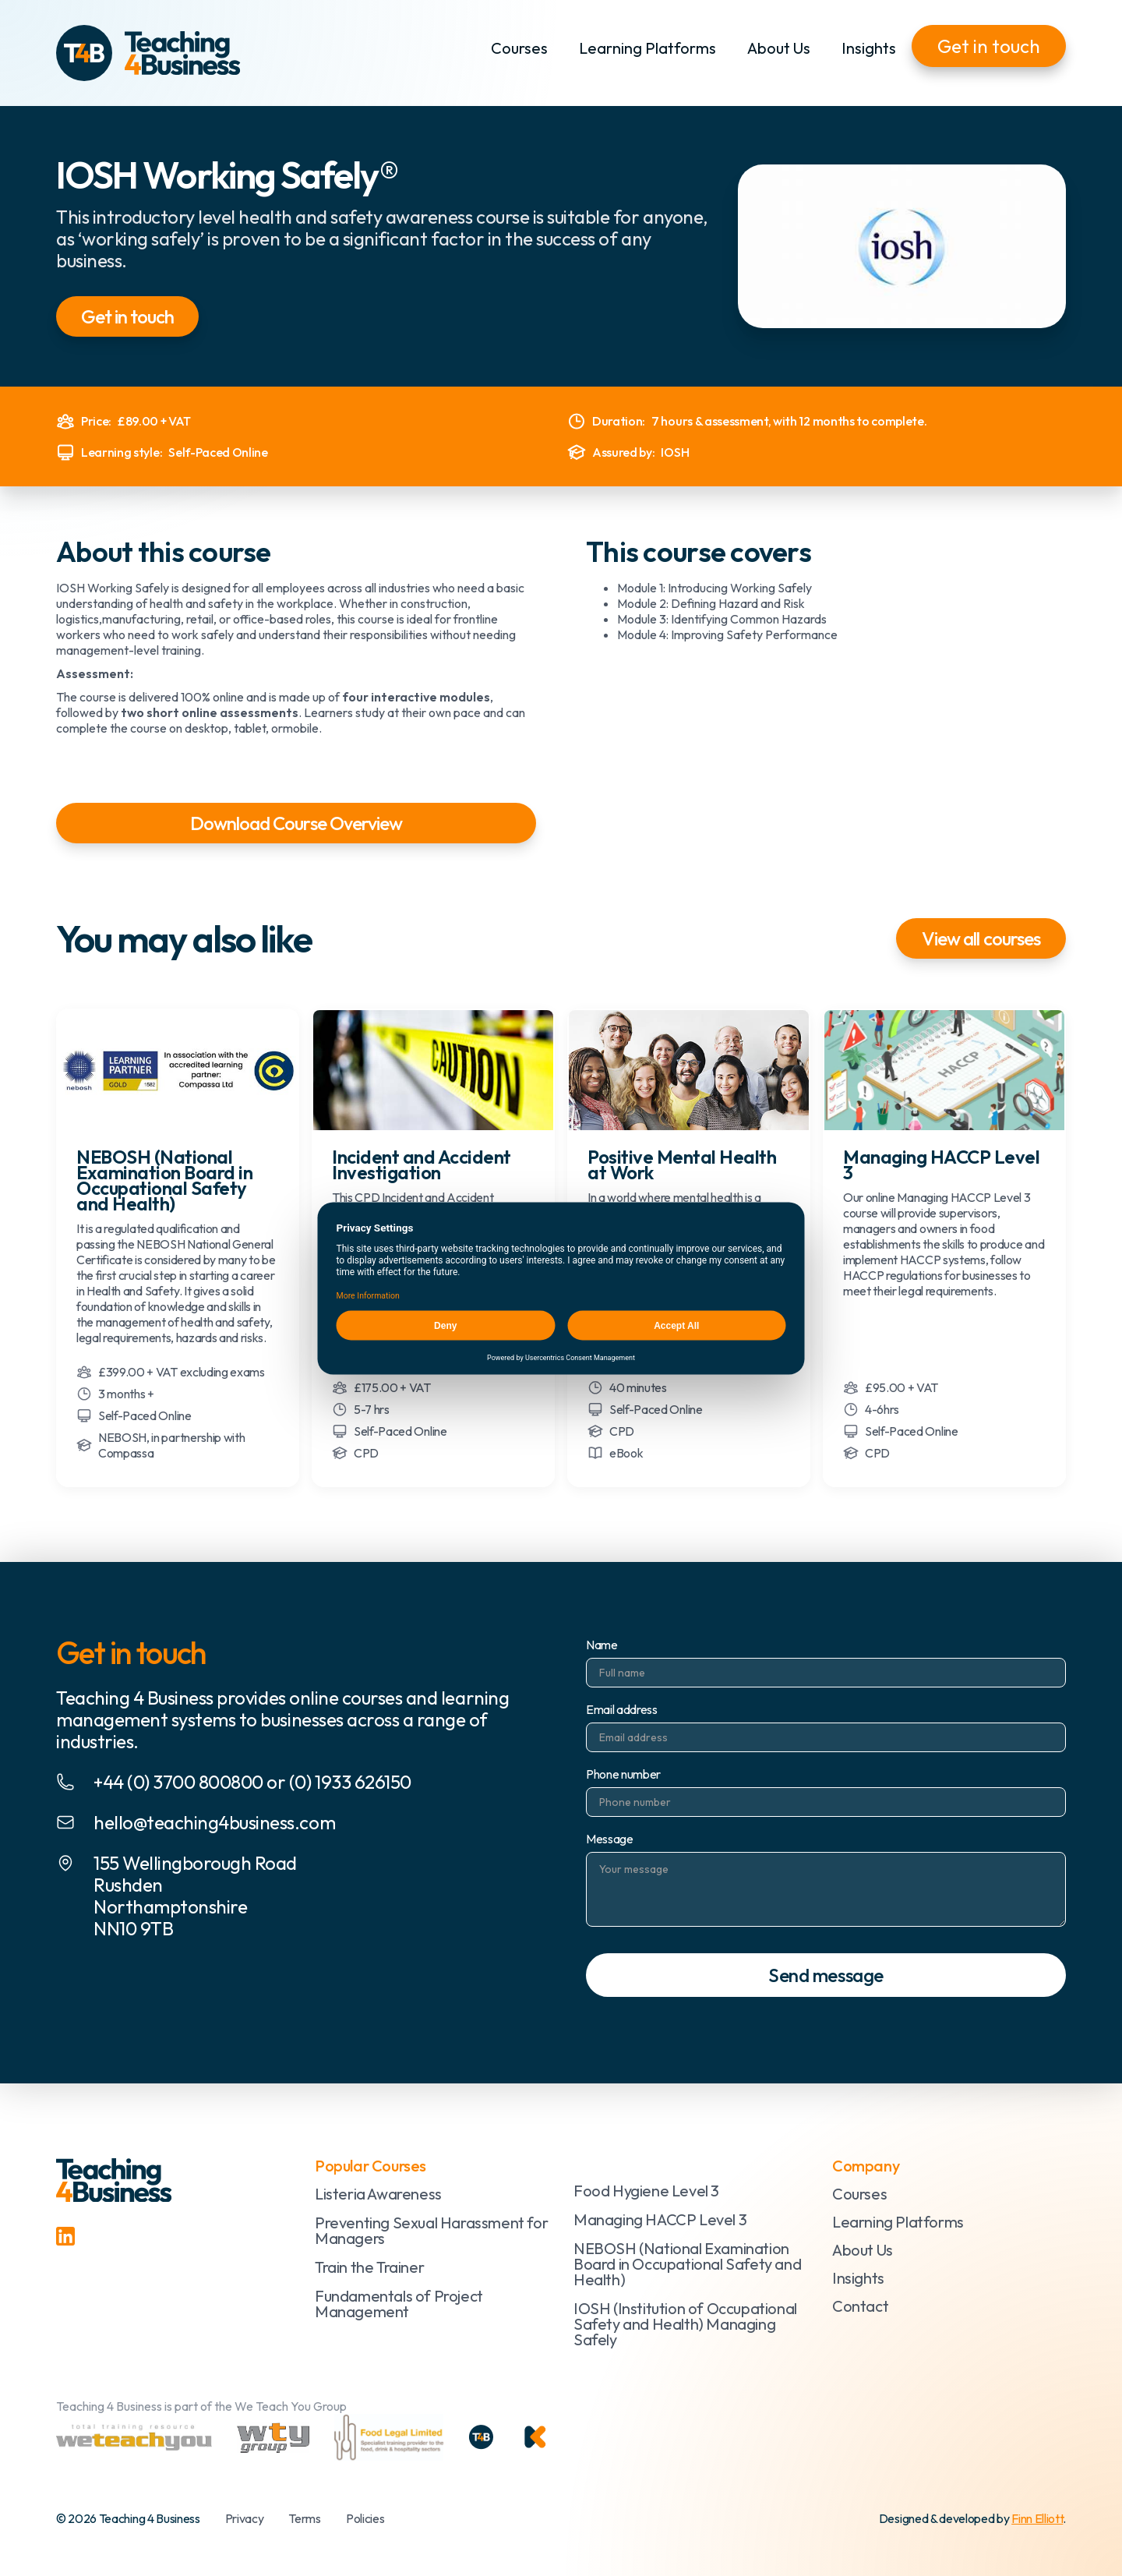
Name (602, 1644)
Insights (869, 48)
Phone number (623, 1774)
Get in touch (988, 46)
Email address (622, 1709)
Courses (519, 48)
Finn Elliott (1037, 2518)
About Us (778, 48)
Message (609, 1838)
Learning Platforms (647, 48)
